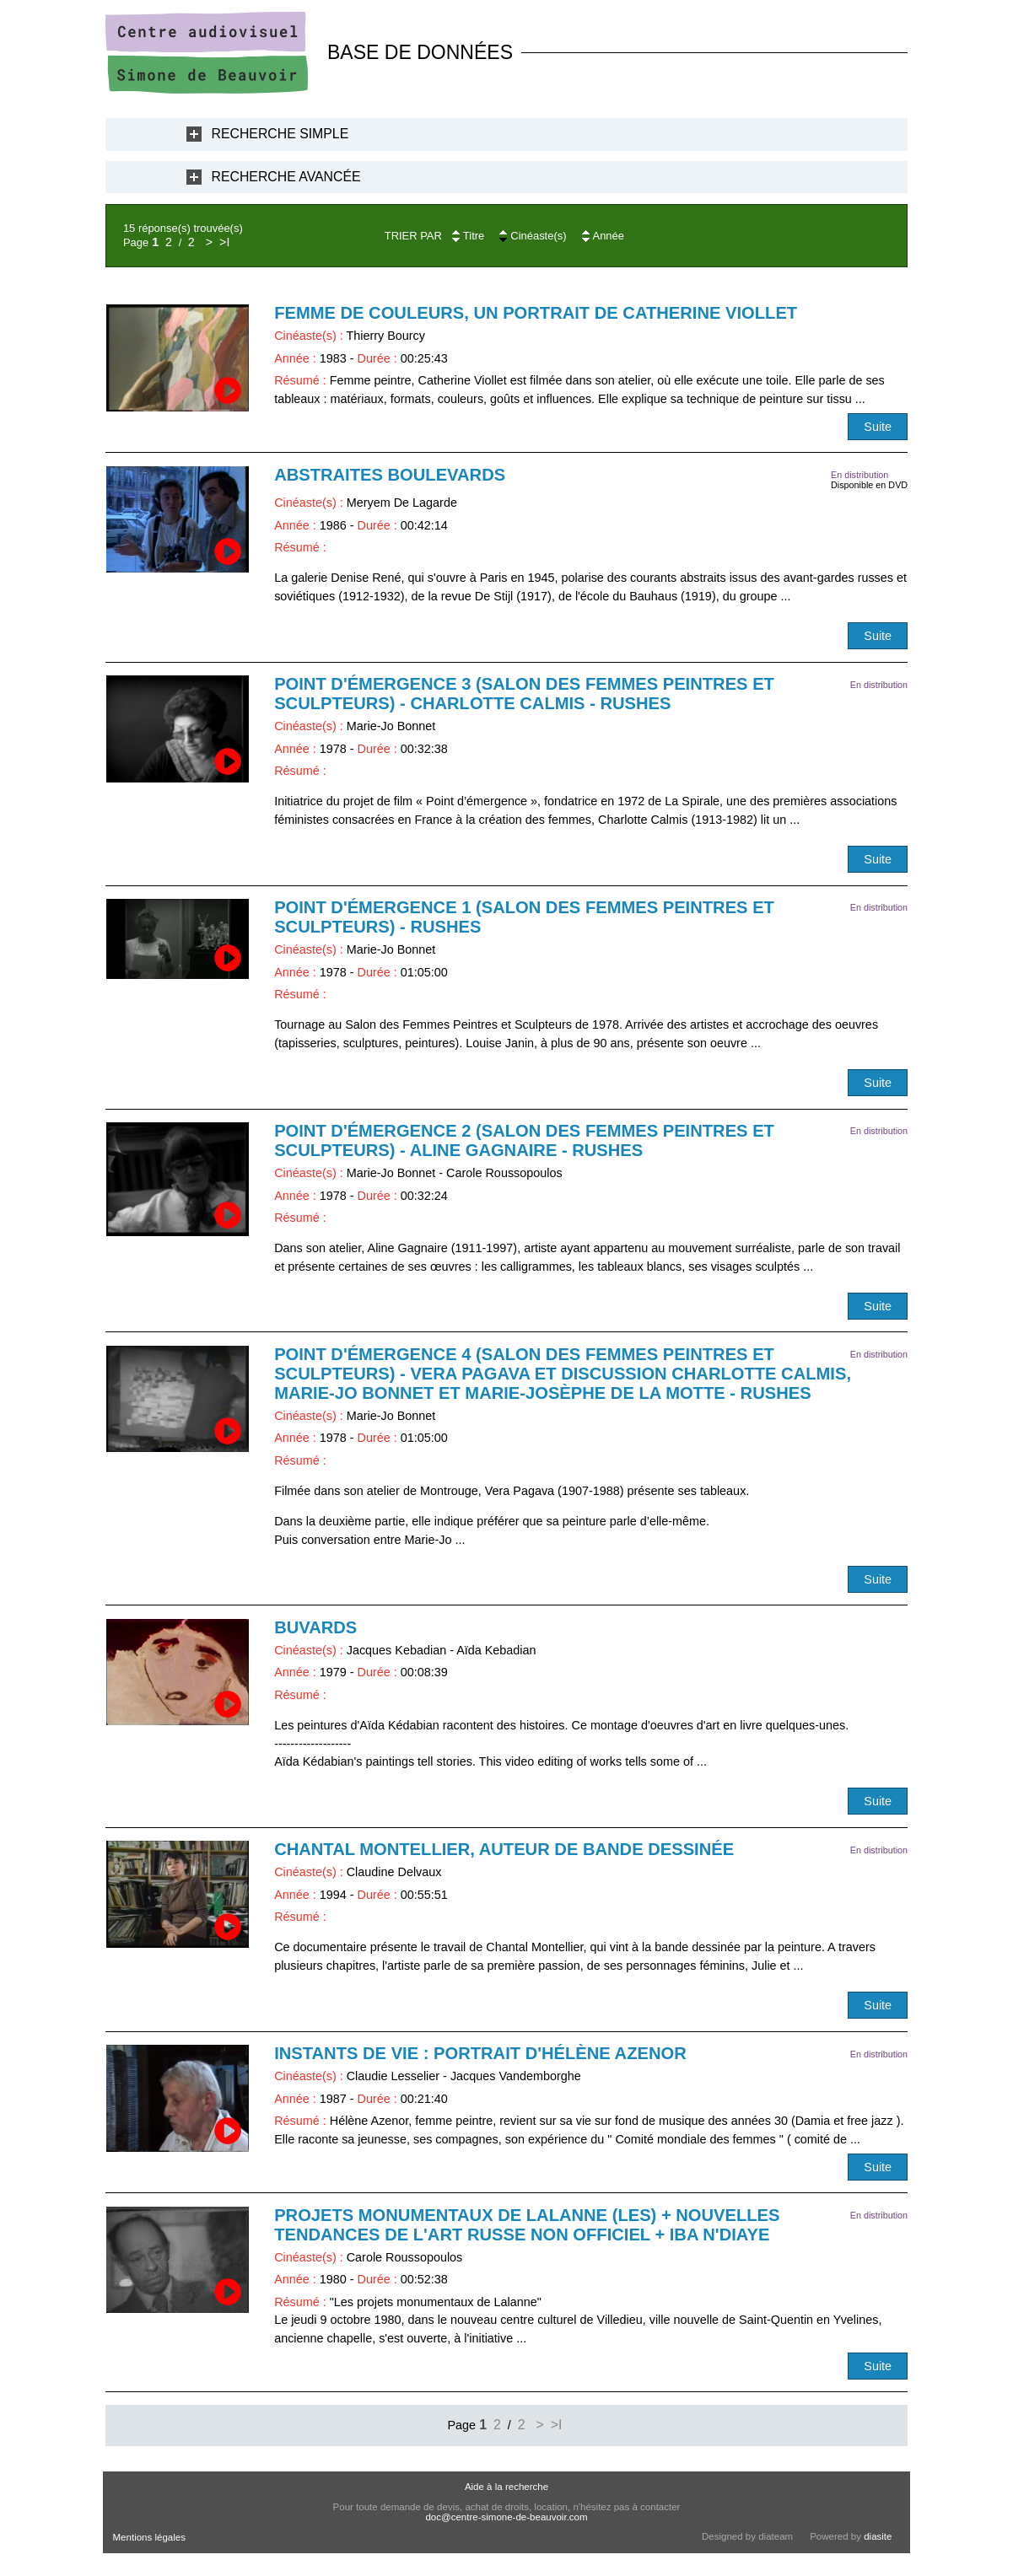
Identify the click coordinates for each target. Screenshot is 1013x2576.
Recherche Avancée (286, 176)
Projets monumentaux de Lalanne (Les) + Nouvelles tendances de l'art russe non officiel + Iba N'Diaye (526, 2225)
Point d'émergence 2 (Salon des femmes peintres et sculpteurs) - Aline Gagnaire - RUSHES (524, 1140)
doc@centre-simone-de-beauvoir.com (506, 2517)
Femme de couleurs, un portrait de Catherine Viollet (535, 313)
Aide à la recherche (506, 2487)
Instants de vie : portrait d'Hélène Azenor (480, 2053)
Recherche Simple (280, 133)
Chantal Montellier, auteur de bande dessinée (504, 1849)
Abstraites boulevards (389, 474)
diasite (878, 2536)
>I (224, 242)
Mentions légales (149, 2537)
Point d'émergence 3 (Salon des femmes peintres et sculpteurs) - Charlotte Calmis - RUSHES (524, 694)
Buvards (315, 1627)
